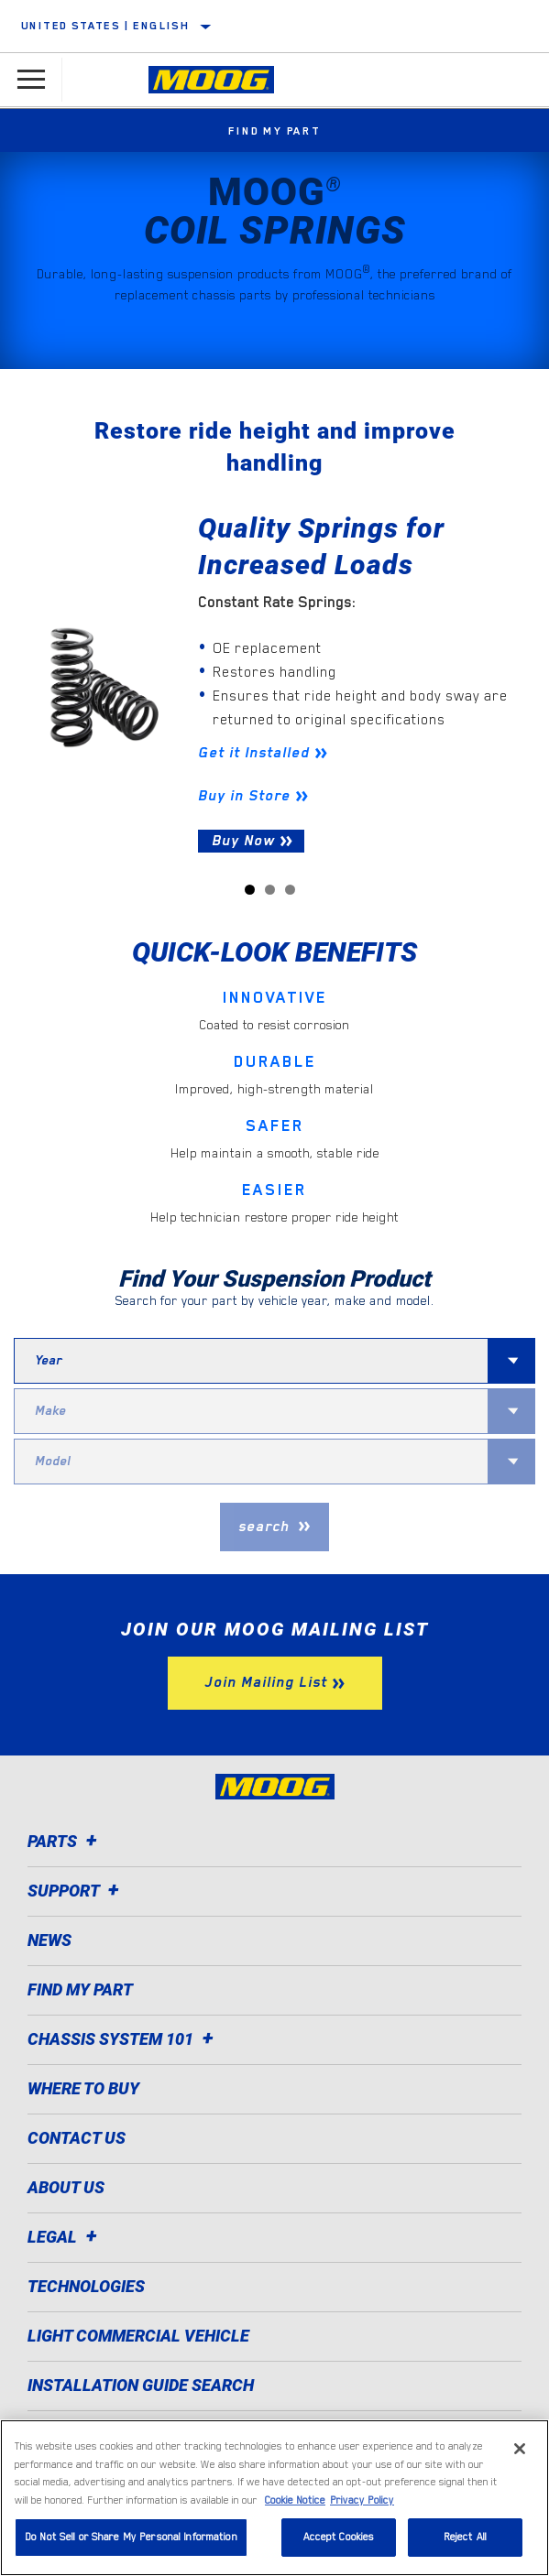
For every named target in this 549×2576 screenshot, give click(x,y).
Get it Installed (254, 753)
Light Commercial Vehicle (138, 2335)
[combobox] (251, 1361)
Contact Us (76, 2137)
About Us (65, 2187)
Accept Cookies (339, 2537)
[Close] (520, 2449)
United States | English (105, 25)
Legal (65, 2236)
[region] (274, 2497)
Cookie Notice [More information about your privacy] (295, 2500)
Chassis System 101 (123, 2039)
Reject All (465, 2537)
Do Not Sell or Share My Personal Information (131, 2537)
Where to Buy (83, 2088)
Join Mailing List (265, 1682)
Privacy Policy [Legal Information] (362, 2500)
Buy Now (243, 840)
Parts (65, 1841)
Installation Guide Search (140, 2385)
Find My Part (274, 131)
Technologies (86, 2286)
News (49, 1940)
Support (76, 1890)
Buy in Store (244, 796)
